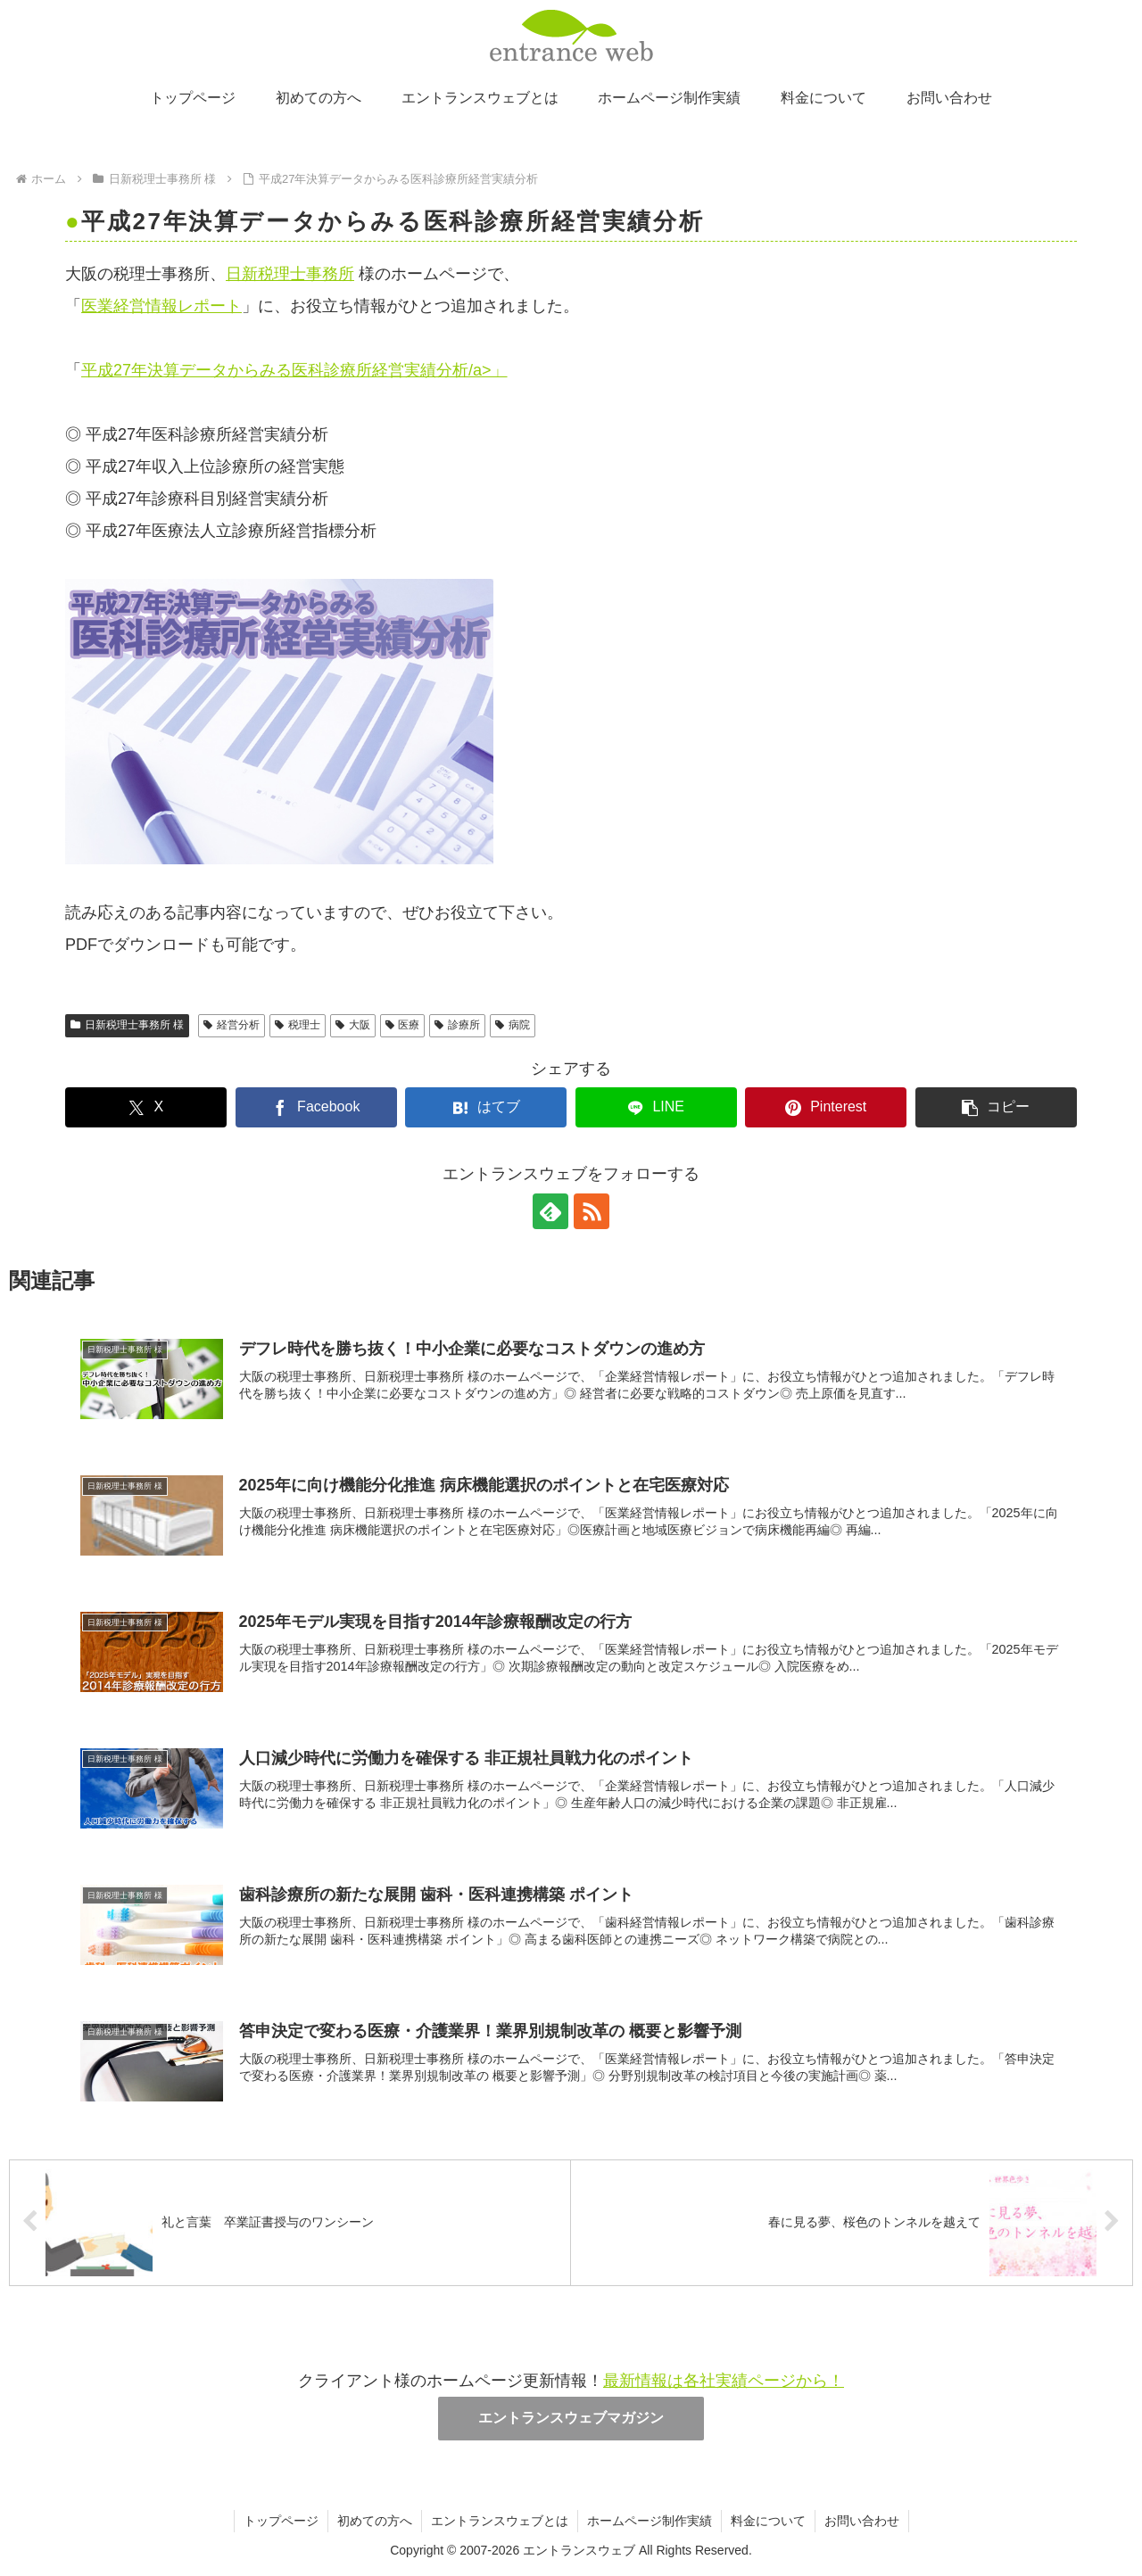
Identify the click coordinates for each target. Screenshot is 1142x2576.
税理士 (297, 1025)
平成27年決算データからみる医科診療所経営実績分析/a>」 (294, 370)
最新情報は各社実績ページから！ (723, 2381)
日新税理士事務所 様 (127, 1025)
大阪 (352, 1025)
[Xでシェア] (146, 1107)
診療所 (457, 1025)
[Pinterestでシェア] (825, 1107)
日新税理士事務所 (290, 274)
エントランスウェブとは (499, 2521)
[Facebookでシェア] (316, 1107)
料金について (768, 2521)
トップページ (281, 2521)
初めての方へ (374, 2521)
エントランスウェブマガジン (571, 2417)
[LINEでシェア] (656, 1107)
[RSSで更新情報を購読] (591, 1211)
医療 (402, 1025)
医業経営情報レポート (161, 306)
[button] (996, 1107)
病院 (512, 1025)
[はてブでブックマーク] (486, 1107)
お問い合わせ (861, 2521)
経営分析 (231, 1025)
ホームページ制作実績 (649, 2521)
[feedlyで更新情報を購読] (550, 1211)
